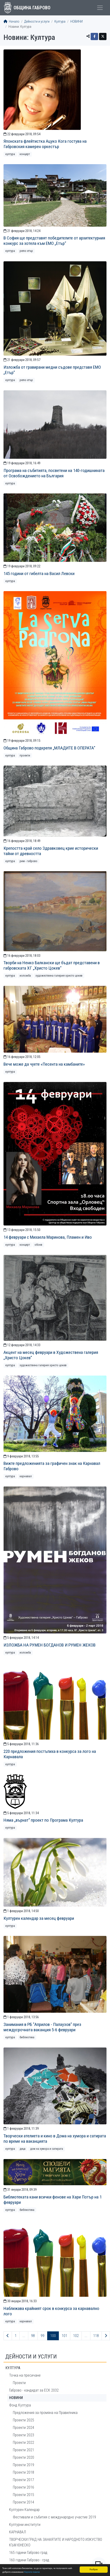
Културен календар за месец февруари (39, 1717)
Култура (59, 22)
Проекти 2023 (23, 2435)
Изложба (25, 887)
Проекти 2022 (23, 2442)
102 (76, 2335)
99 (42, 2335)
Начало (11, 22)
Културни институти (24, 2524)
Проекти (19, 2383)
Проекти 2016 (23, 2487)
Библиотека (27, 1964)
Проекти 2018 (23, 2472)
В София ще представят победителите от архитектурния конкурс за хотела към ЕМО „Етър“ (54, 240)
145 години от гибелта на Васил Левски (39, 537)
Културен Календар (24, 2509)
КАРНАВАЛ (17, 2532)
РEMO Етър (26, 251)
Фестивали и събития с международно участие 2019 (54, 2517)
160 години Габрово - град (29, 2560)
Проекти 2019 (23, 2465)
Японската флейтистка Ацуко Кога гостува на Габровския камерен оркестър (45, 144)
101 (64, 2335)
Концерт (25, 154)
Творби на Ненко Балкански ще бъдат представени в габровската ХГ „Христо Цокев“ (52, 876)
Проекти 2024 (23, 2427)
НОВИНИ (76, 22)
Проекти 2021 (23, 2450)
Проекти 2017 (23, 2480)
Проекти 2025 (23, 2420)
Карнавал (26, 2070)
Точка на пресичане (25, 2375)
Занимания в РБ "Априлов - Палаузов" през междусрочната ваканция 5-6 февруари (42, 1812)
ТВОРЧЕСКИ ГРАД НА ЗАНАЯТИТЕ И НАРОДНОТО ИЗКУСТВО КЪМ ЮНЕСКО (55, 2542)
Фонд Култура (20, 2405)
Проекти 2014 (23, 2502)
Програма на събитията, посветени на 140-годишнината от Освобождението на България (54, 446)
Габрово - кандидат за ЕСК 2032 (34, 2390)
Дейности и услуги (37, 22)
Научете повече (32, 2571)
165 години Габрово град (28, 2552)
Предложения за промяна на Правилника (45, 2412)
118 (96, 2335)
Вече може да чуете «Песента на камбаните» (44, 969)
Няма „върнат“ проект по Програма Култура (43, 1620)
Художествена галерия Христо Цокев (58, 887)
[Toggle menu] (100, 7)
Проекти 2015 (23, 2495)
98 (33, 2335)
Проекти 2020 (23, 2457)
